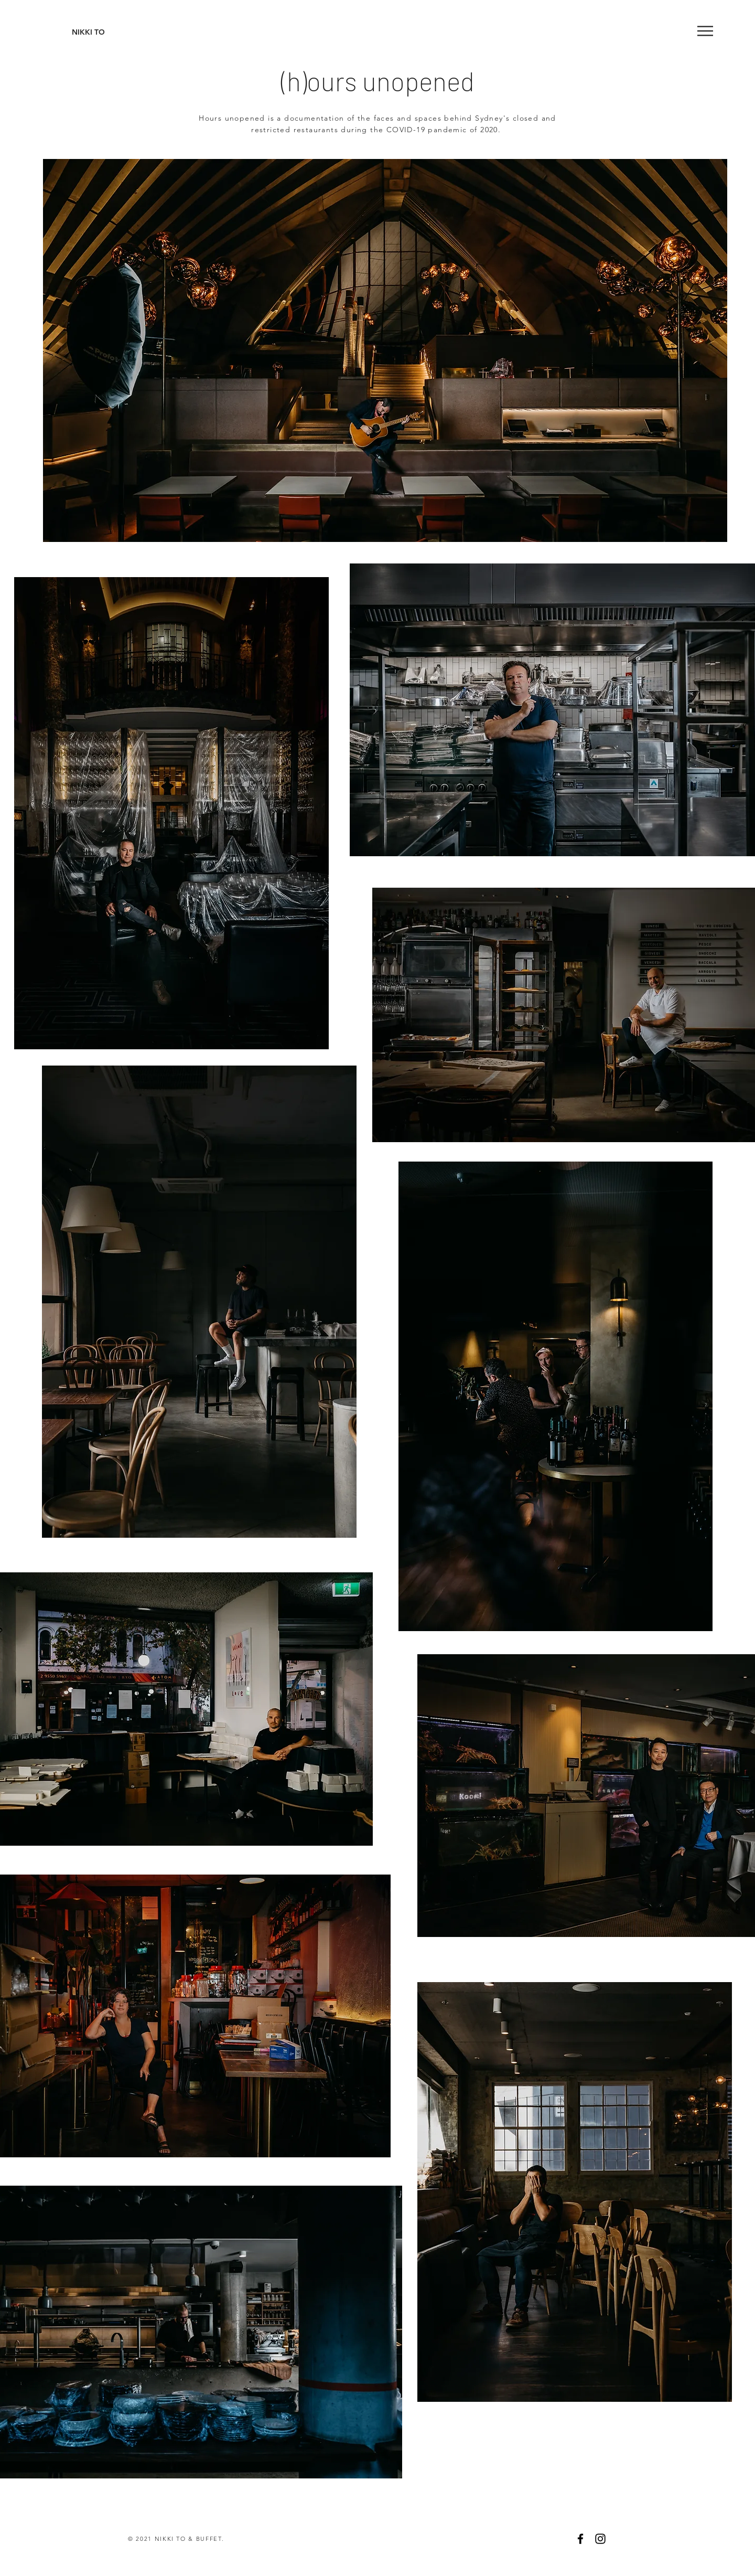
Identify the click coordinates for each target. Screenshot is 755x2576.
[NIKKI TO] (88, 32)
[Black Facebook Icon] (580, 2539)
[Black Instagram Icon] (600, 2539)
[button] (705, 31)
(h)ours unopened (377, 81)
